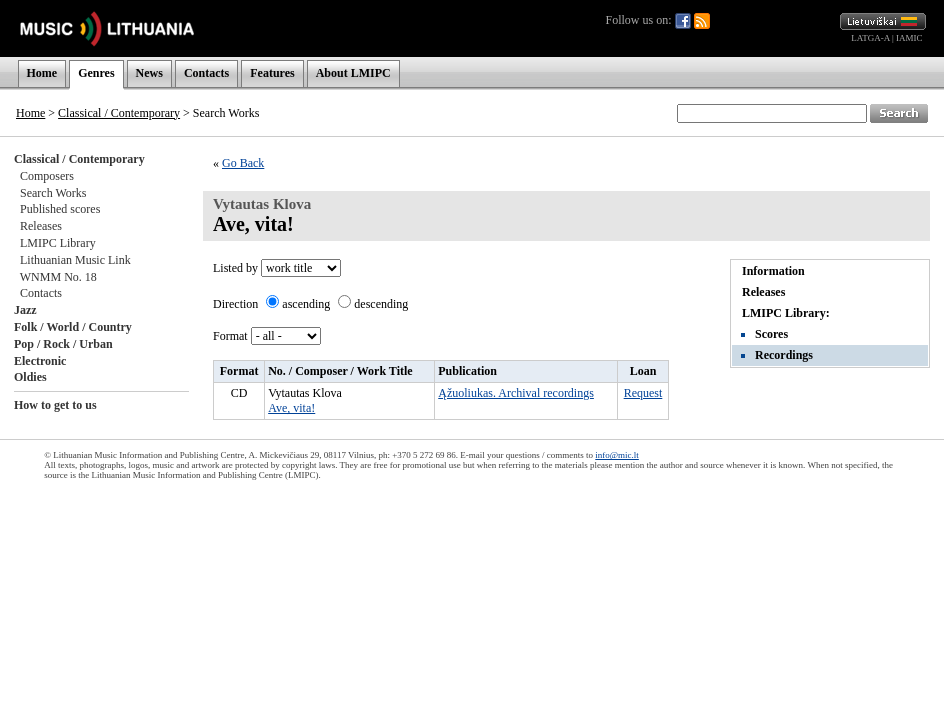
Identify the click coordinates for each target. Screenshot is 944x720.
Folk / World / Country (73, 327)
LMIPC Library (58, 243)
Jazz (25, 310)
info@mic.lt (617, 455)
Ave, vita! (291, 408)
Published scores (60, 209)
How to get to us (55, 405)
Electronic (40, 361)
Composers (47, 176)
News (149, 73)
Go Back (243, 163)
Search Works (53, 193)
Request (643, 393)
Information (773, 271)
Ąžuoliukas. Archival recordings (516, 393)
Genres (96, 73)
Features (272, 73)
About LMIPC (353, 73)
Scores (771, 334)
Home (42, 73)
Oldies (30, 377)
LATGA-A (870, 38)
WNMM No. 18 (58, 277)
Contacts (206, 73)
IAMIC (909, 38)
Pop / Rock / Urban (63, 344)
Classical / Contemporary (119, 113)
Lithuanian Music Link (75, 260)
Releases (41, 226)
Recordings (784, 355)
